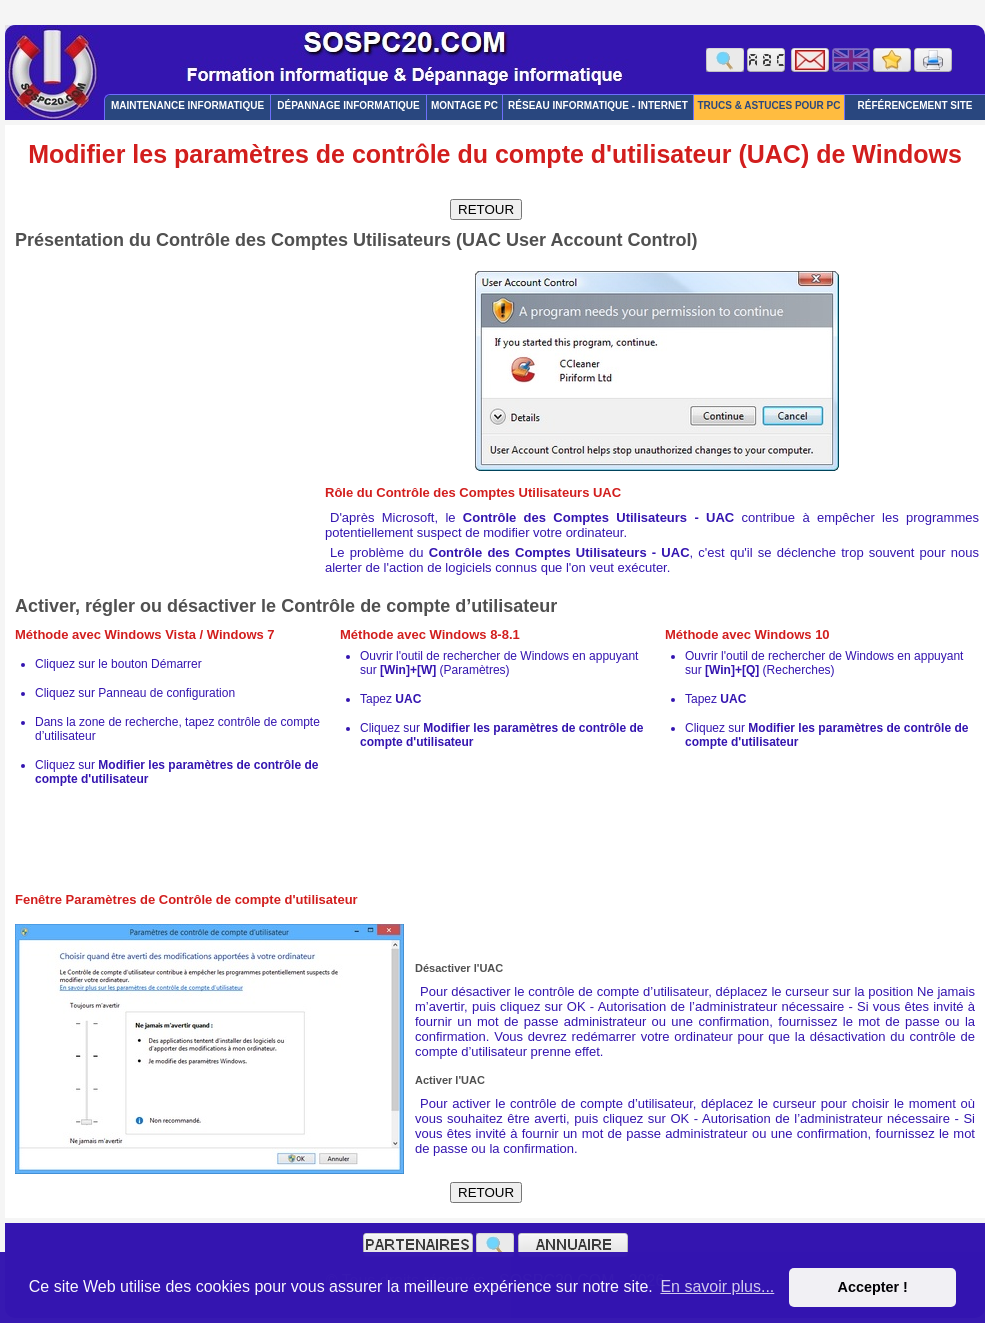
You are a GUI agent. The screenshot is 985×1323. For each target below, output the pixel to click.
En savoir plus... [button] (717, 1286)
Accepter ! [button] (872, 1287)
